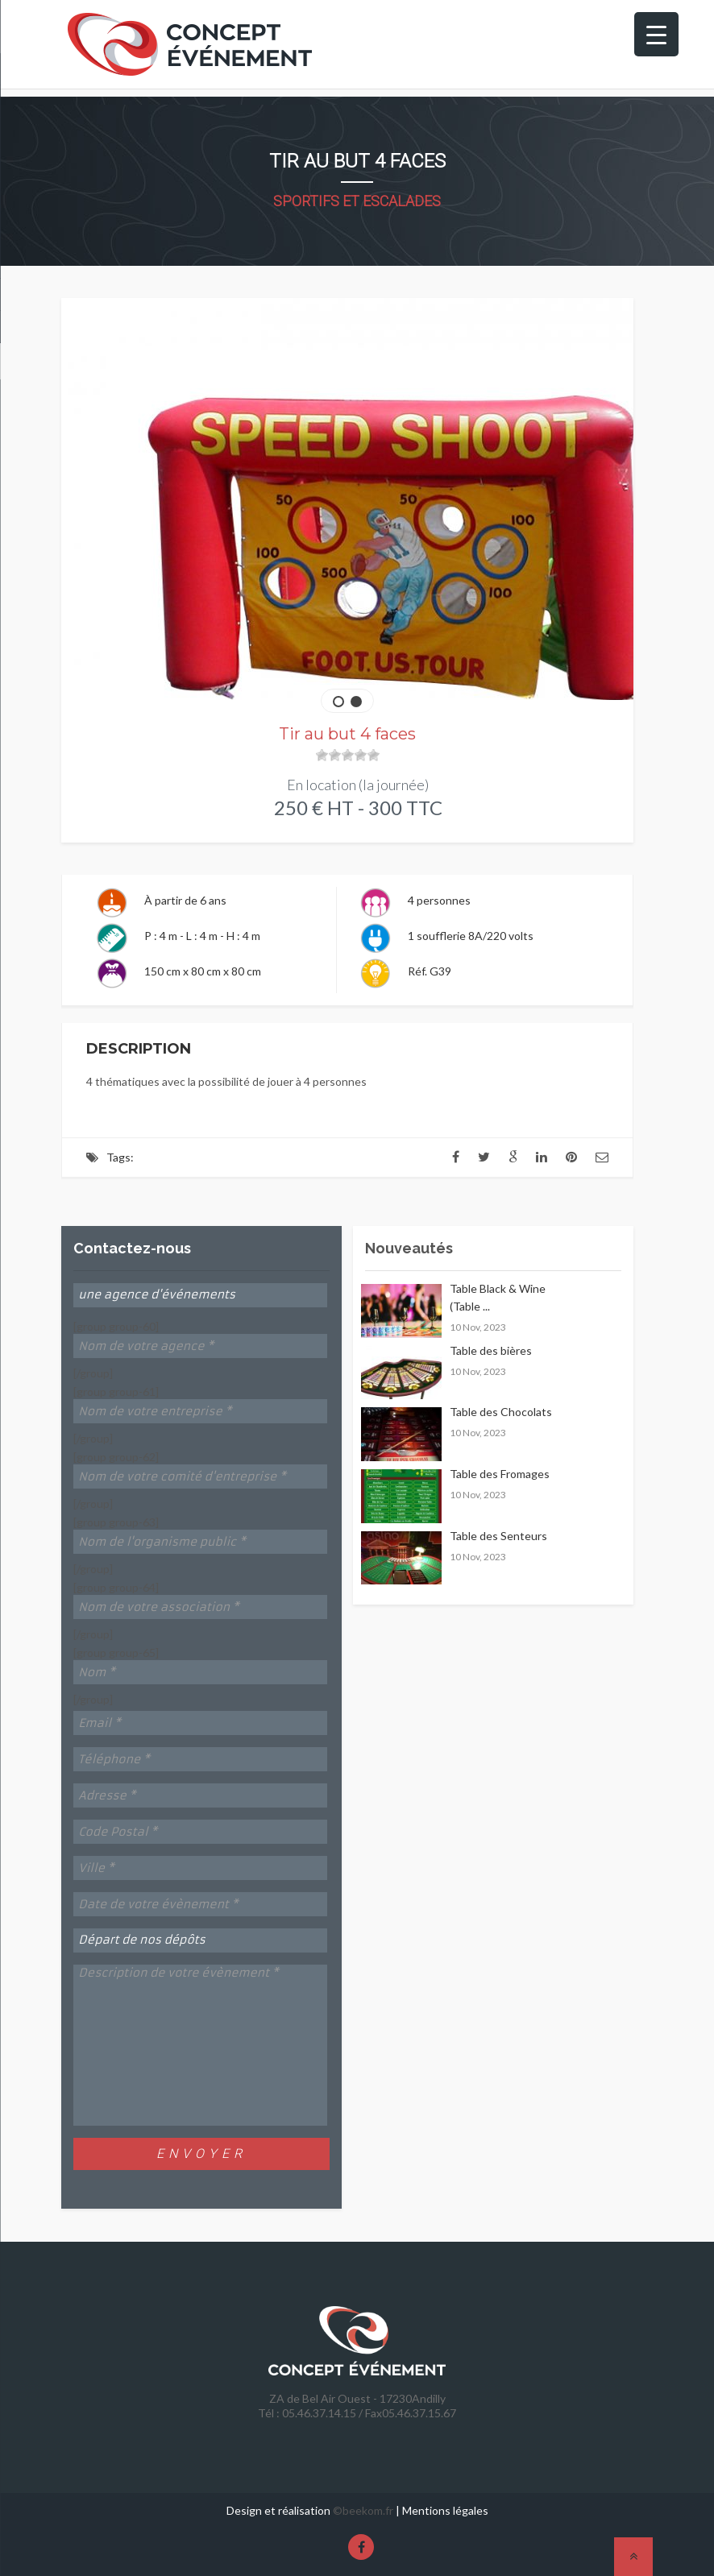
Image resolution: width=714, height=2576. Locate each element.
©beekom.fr (363, 2510)
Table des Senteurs (498, 1536)
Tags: (120, 1157)
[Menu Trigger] (656, 34)
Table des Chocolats (501, 1411)
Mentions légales (445, 2510)
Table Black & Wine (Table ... (498, 1297)
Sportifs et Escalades (357, 201)
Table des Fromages (500, 1474)
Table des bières (491, 1350)
